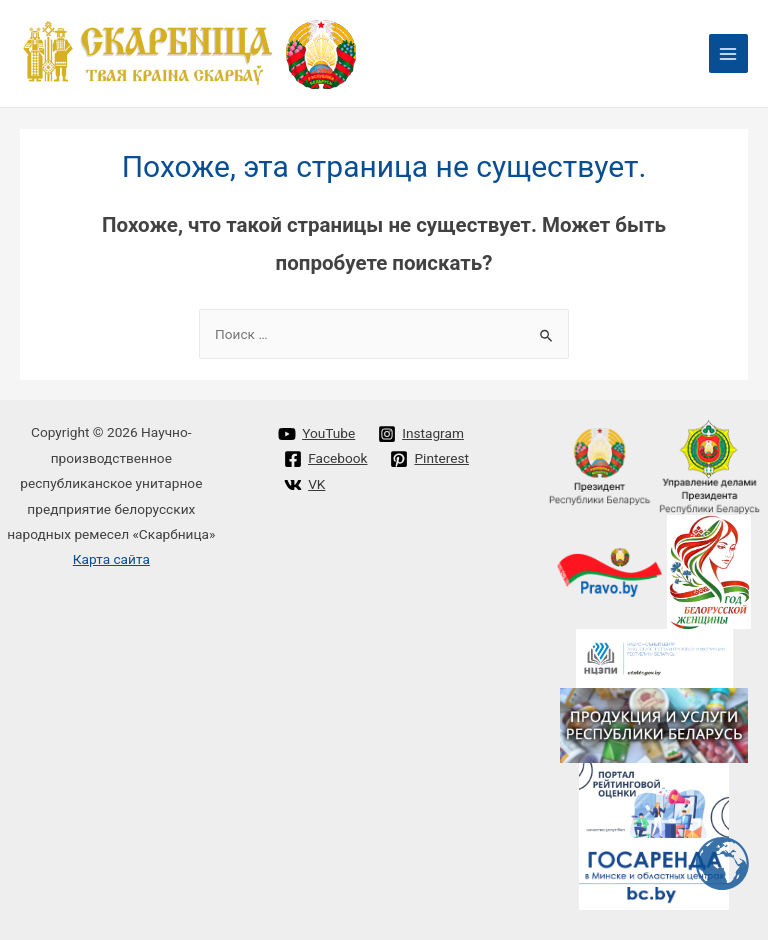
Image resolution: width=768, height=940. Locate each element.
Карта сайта (111, 559)
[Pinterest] (429, 459)
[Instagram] (421, 434)
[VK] (305, 485)
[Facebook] (326, 459)
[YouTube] (317, 434)
